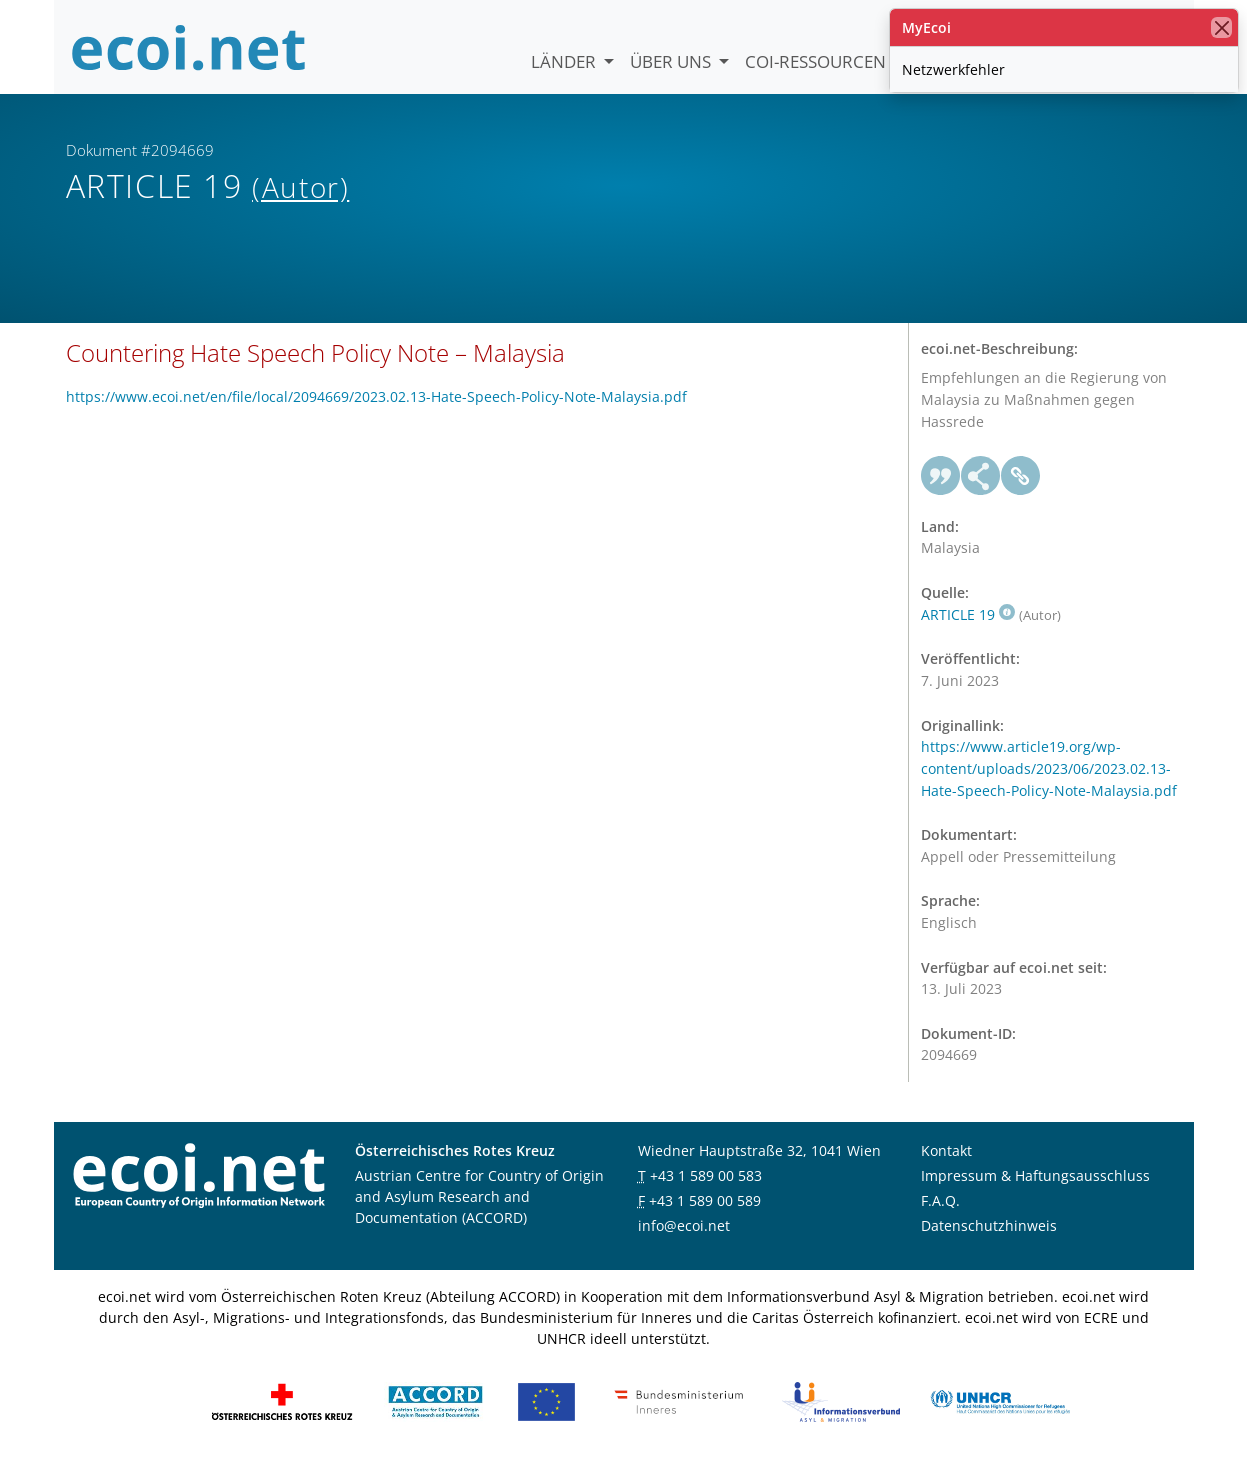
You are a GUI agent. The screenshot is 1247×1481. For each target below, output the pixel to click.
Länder (565, 61)
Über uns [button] (672, 61)
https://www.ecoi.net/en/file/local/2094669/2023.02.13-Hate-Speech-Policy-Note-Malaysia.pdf (376, 412)
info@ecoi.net (684, 1241)
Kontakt (946, 1166)
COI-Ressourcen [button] (817, 61)
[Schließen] (1221, 27)
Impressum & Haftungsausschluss (1035, 1191)
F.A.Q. (940, 1216)
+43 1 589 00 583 (706, 1191)
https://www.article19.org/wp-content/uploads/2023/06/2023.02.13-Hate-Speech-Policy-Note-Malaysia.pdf (1049, 785)
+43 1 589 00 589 (705, 1216)
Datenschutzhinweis (989, 1241)
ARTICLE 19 (968, 630)
